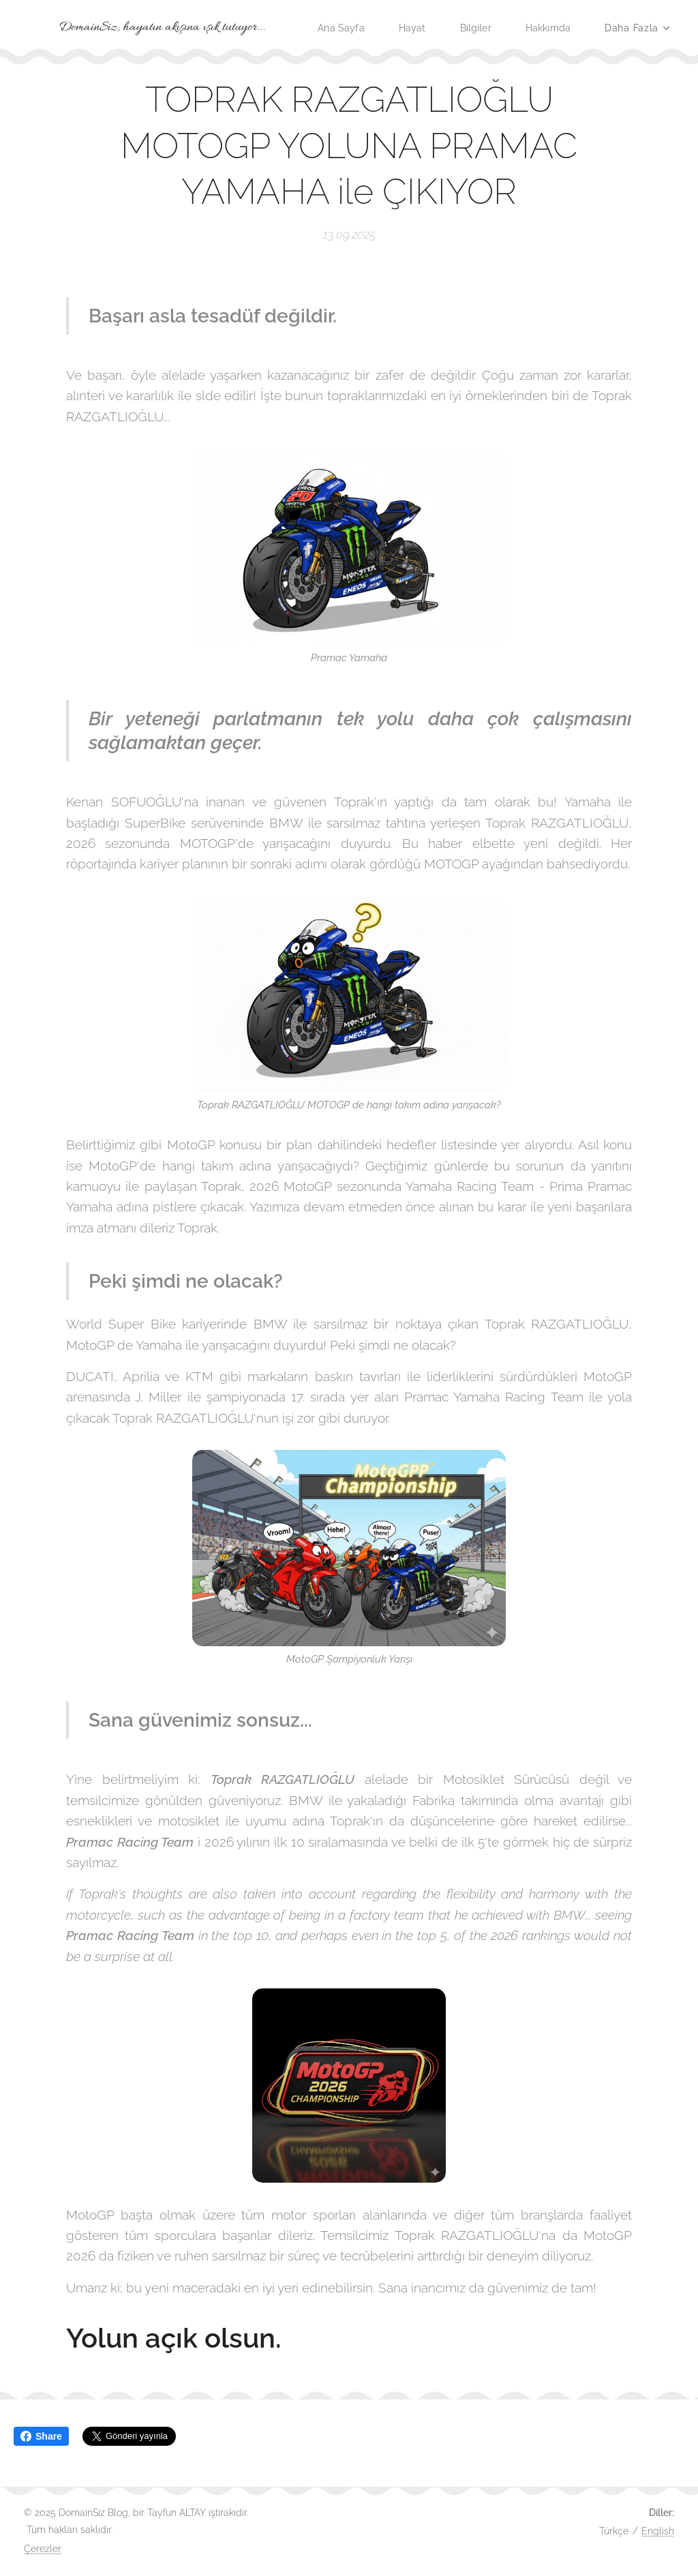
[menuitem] (421, 28)
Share (41, 2436)
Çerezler (42, 2548)
